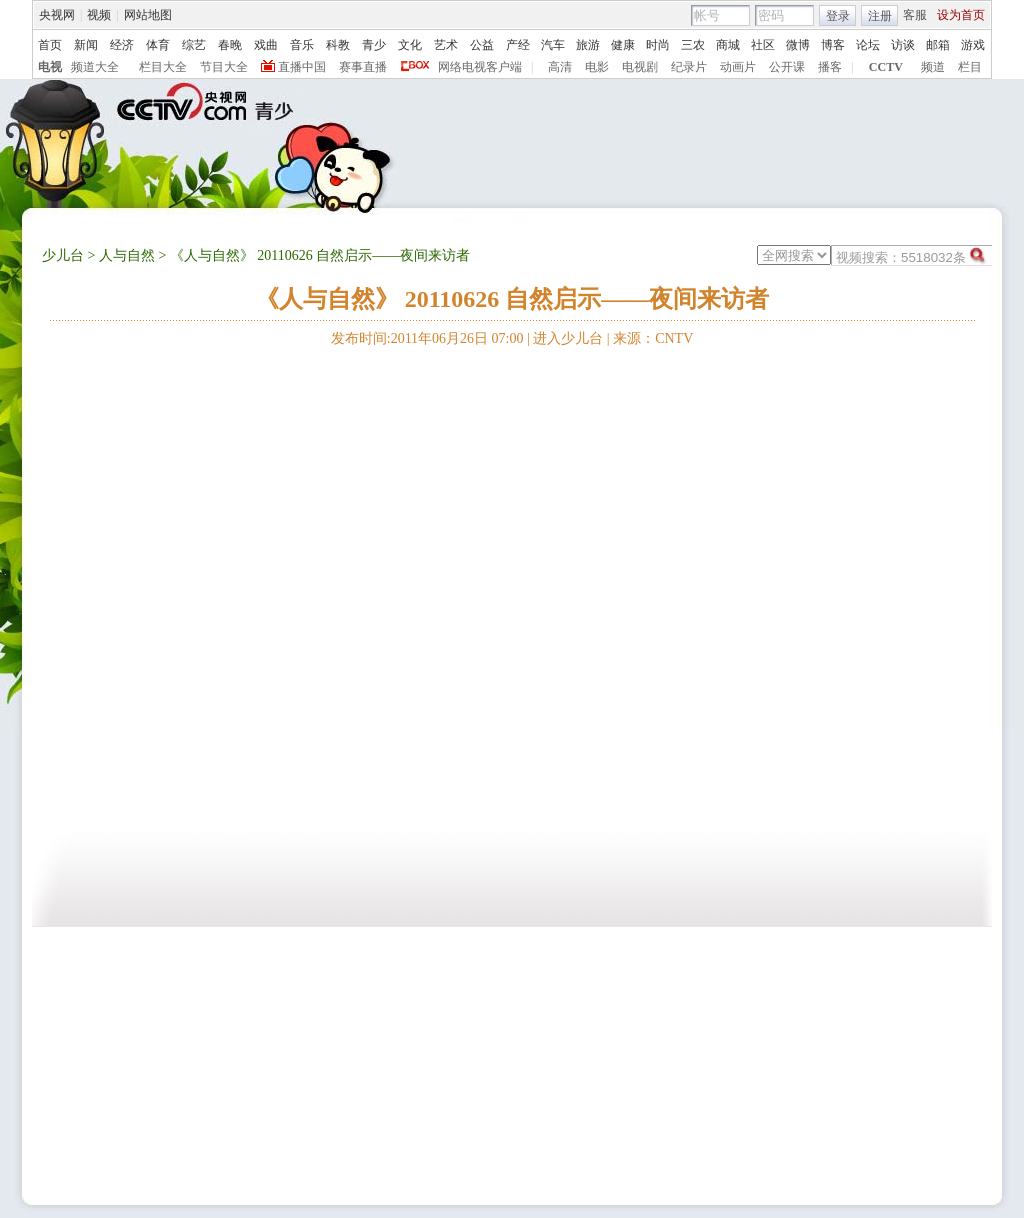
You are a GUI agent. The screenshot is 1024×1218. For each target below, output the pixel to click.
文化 (410, 45)
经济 (122, 45)
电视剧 (640, 67)
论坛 (868, 45)
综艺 (194, 45)
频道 (933, 67)
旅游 (588, 45)
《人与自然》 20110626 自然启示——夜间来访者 (512, 299)
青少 (374, 45)
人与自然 (127, 255)
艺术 (446, 45)
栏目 (970, 67)
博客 (833, 45)
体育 (158, 45)
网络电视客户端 (480, 67)
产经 (518, 45)
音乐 (302, 45)
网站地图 (148, 15)
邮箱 (938, 45)
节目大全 (224, 67)
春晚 (230, 45)
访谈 (903, 45)
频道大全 (95, 67)
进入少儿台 (568, 338)
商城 (728, 45)
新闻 (86, 45)
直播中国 (302, 67)
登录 (838, 16)
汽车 (553, 45)
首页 (50, 45)
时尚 (658, 45)
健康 (623, 45)
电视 (50, 67)
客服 (915, 15)
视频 (99, 15)
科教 (338, 45)
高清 (560, 67)
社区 (763, 45)
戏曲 (266, 45)
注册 (880, 16)
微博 (798, 45)
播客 (830, 67)
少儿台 (63, 255)
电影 (597, 67)
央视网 (57, 15)
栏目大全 (163, 67)
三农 (693, 45)
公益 (482, 45)
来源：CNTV (653, 338)
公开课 (787, 67)
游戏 (973, 45)
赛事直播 (363, 67)
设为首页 (961, 15)
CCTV (886, 67)
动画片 (738, 67)
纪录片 (689, 67)
